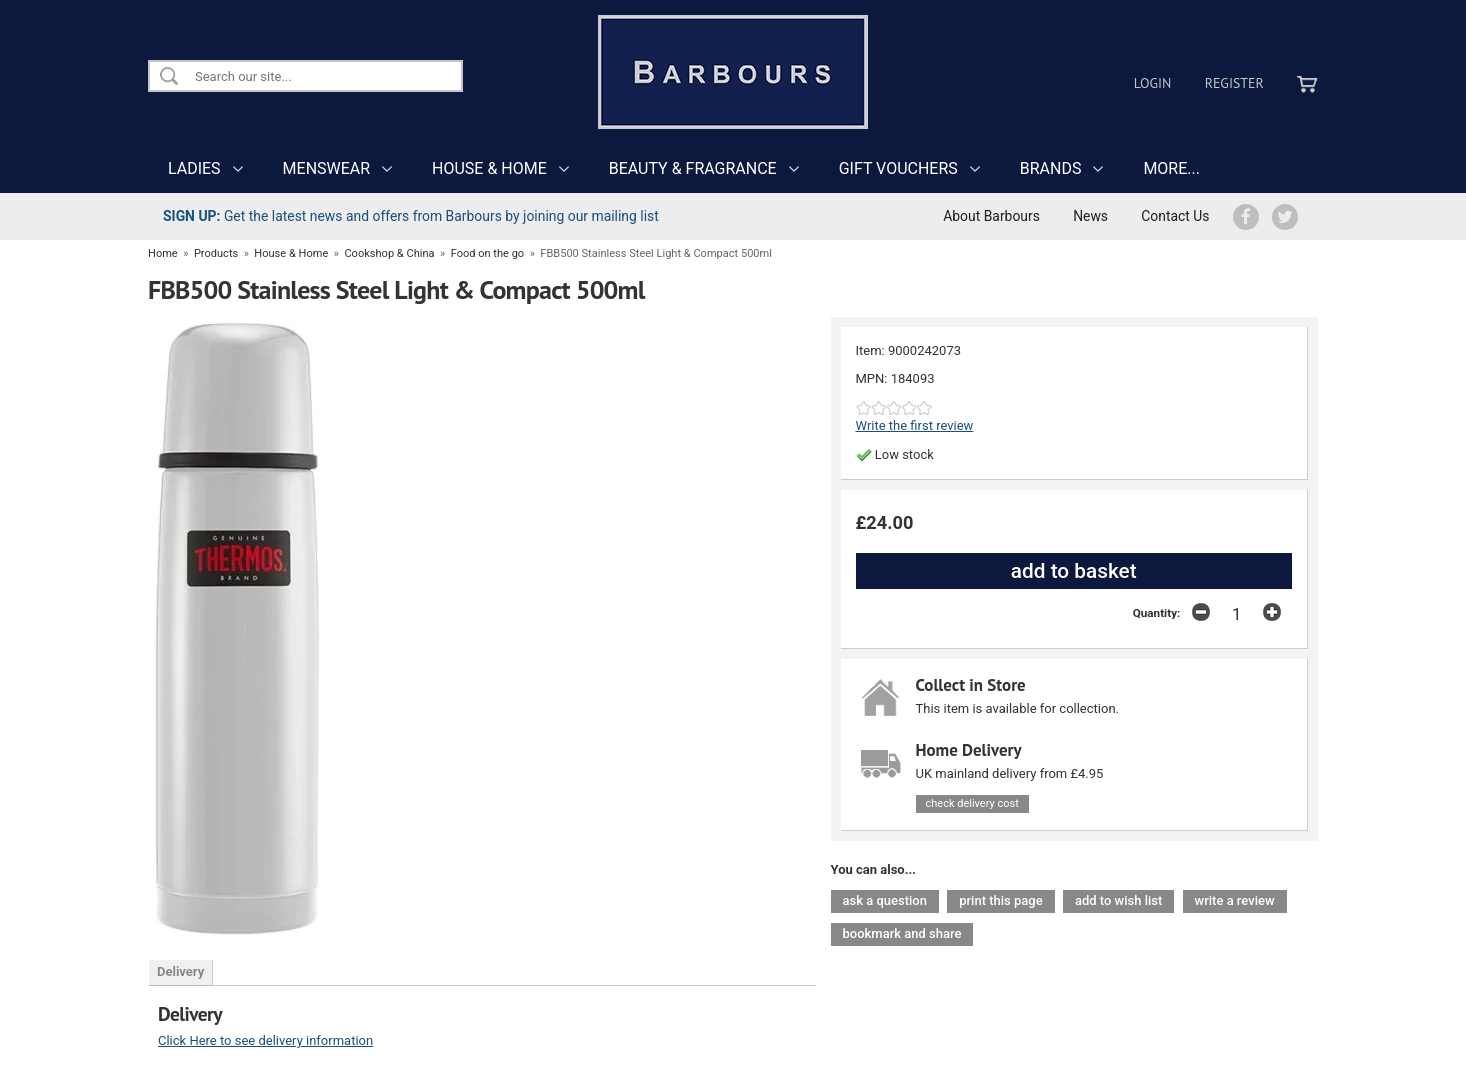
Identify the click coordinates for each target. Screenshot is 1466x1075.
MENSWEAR (326, 168)
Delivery (180, 971)
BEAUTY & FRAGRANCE (693, 168)
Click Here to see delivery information (265, 1040)
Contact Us (1175, 216)
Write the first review (915, 425)
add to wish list (1118, 900)
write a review (1235, 900)
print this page (1000, 900)
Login (1153, 83)
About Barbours (991, 216)
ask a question (885, 900)
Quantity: (1157, 613)
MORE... (1171, 168)
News (1090, 216)
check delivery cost (972, 803)
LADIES (194, 168)
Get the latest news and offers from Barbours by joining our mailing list (411, 216)
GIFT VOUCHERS (898, 168)
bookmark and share (902, 933)
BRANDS (1051, 168)
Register (1234, 83)
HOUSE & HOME (489, 168)
